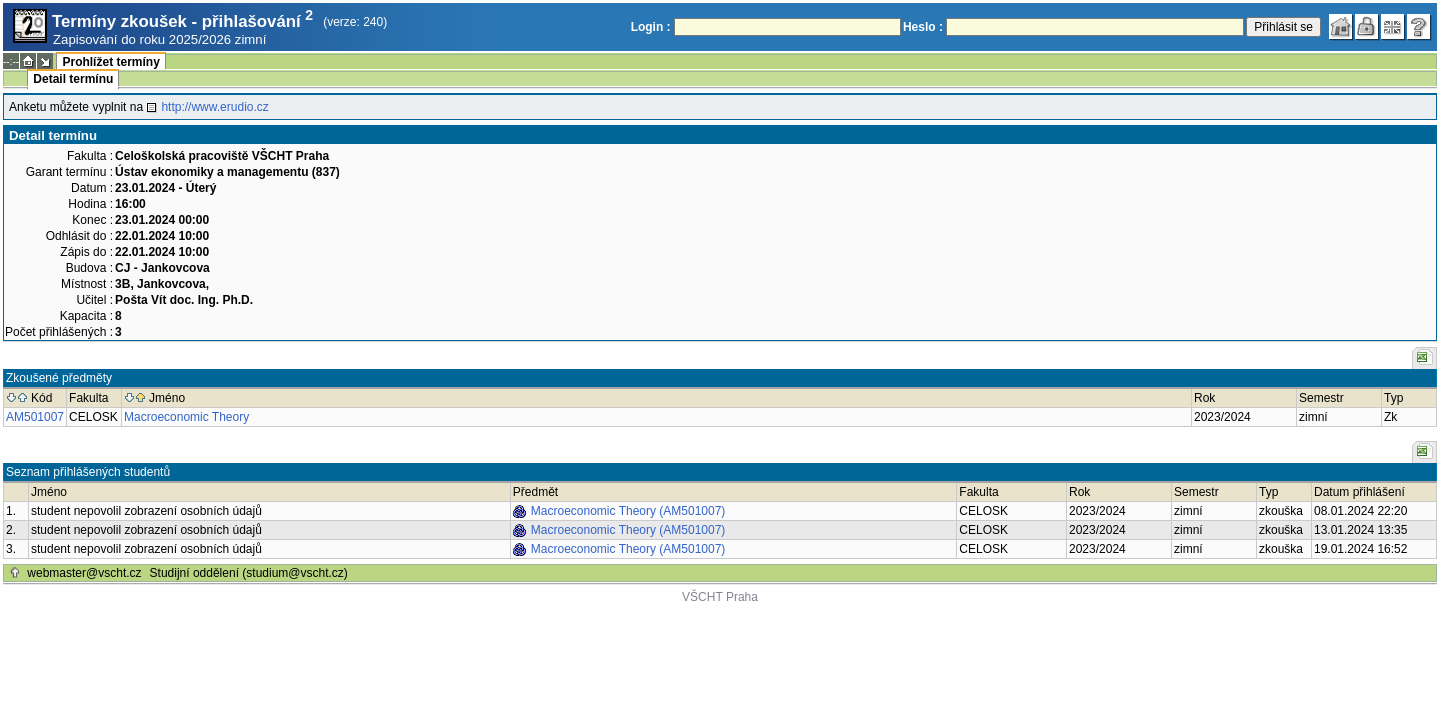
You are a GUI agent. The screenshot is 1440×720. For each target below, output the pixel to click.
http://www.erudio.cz (214, 107)
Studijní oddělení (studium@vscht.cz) (249, 573)
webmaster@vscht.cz (84, 573)
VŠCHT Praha (720, 597)
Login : (651, 27)
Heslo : (923, 27)
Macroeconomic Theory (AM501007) (628, 511)
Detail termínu (73, 79)
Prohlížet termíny (110, 62)
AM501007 (35, 417)
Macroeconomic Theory (186, 417)
